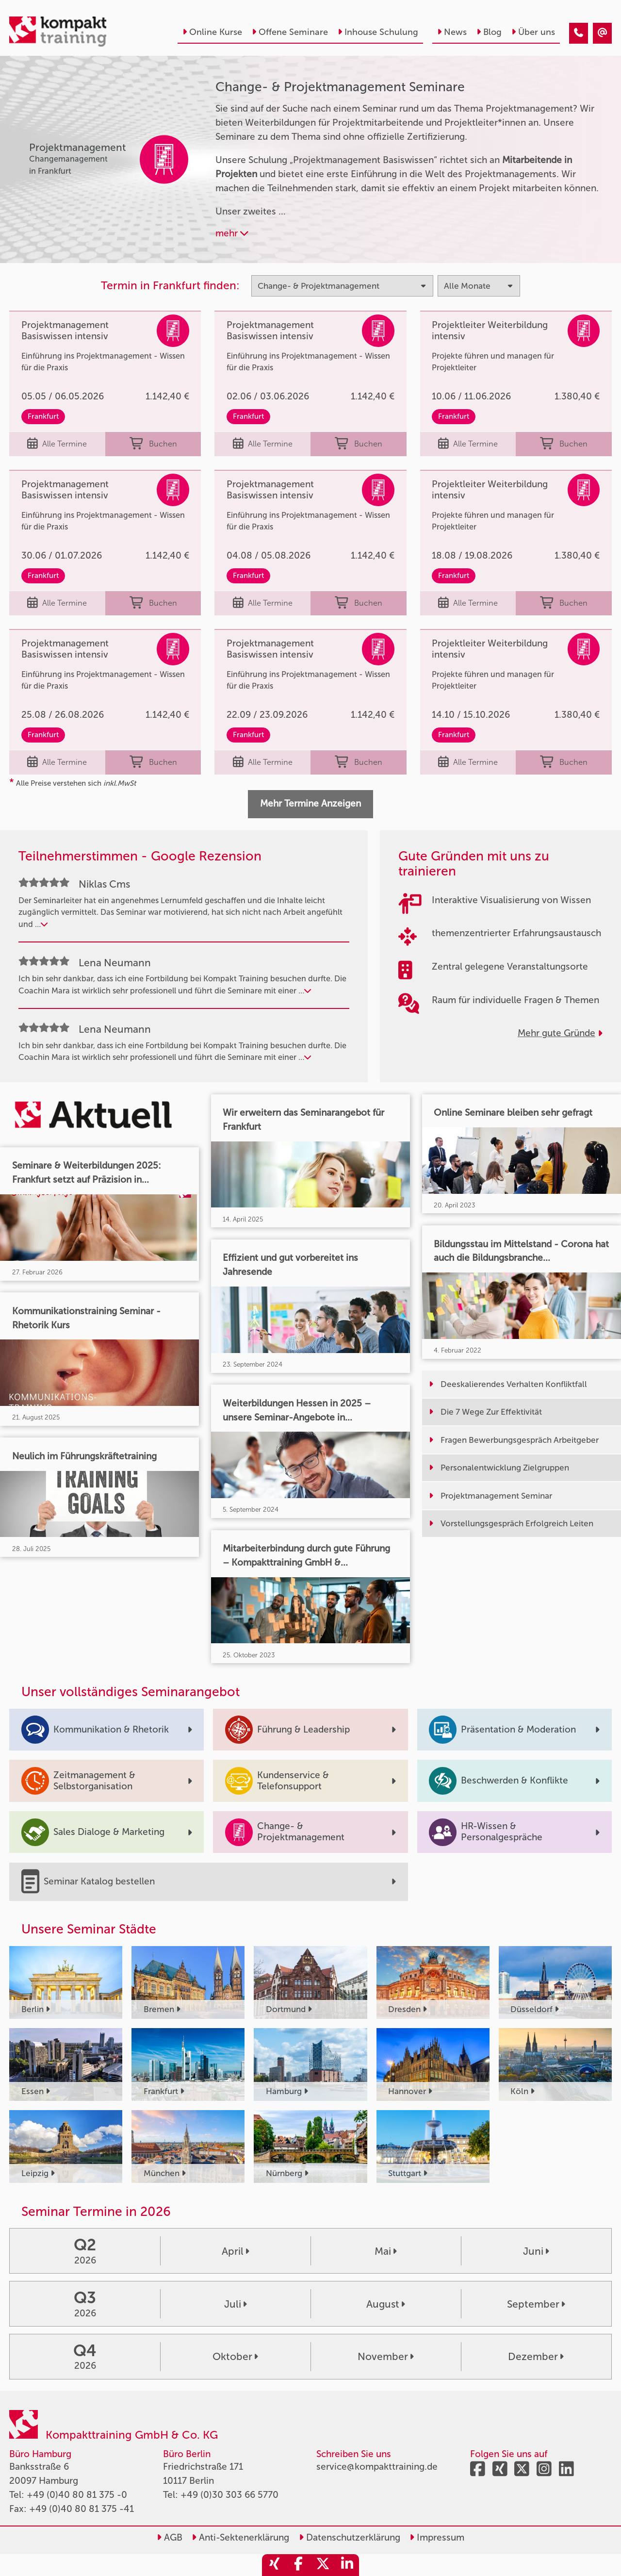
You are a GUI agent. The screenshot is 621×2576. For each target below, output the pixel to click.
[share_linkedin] (347, 2565)
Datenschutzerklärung (349, 2537)
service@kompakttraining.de (377, 2466)
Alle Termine (57, 444)
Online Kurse (212, 32)
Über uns (533, 32)
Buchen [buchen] (153, 444)
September (536, 2304)
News (452, 32)
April (235, 2251)
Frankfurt (43, 416)
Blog (489, 32)
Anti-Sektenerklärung (240, 2537)
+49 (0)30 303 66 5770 (229, 2494)
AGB (169, 2537)
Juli (235, 2304)
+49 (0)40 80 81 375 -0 (77, 2494)
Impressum (436, 2537)
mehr (231, 233)
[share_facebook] (298, 2565)
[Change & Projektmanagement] (578, 33)
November (386, 2356)
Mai (386, 2251)
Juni (536, 2251)
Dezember (536, 2356)
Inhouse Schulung (378, 32)
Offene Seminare (290, 32)
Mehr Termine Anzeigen (310, 803)
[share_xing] (274, 2565)
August (385, 2304)
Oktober (235, 2356)
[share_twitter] (322, 2565)
